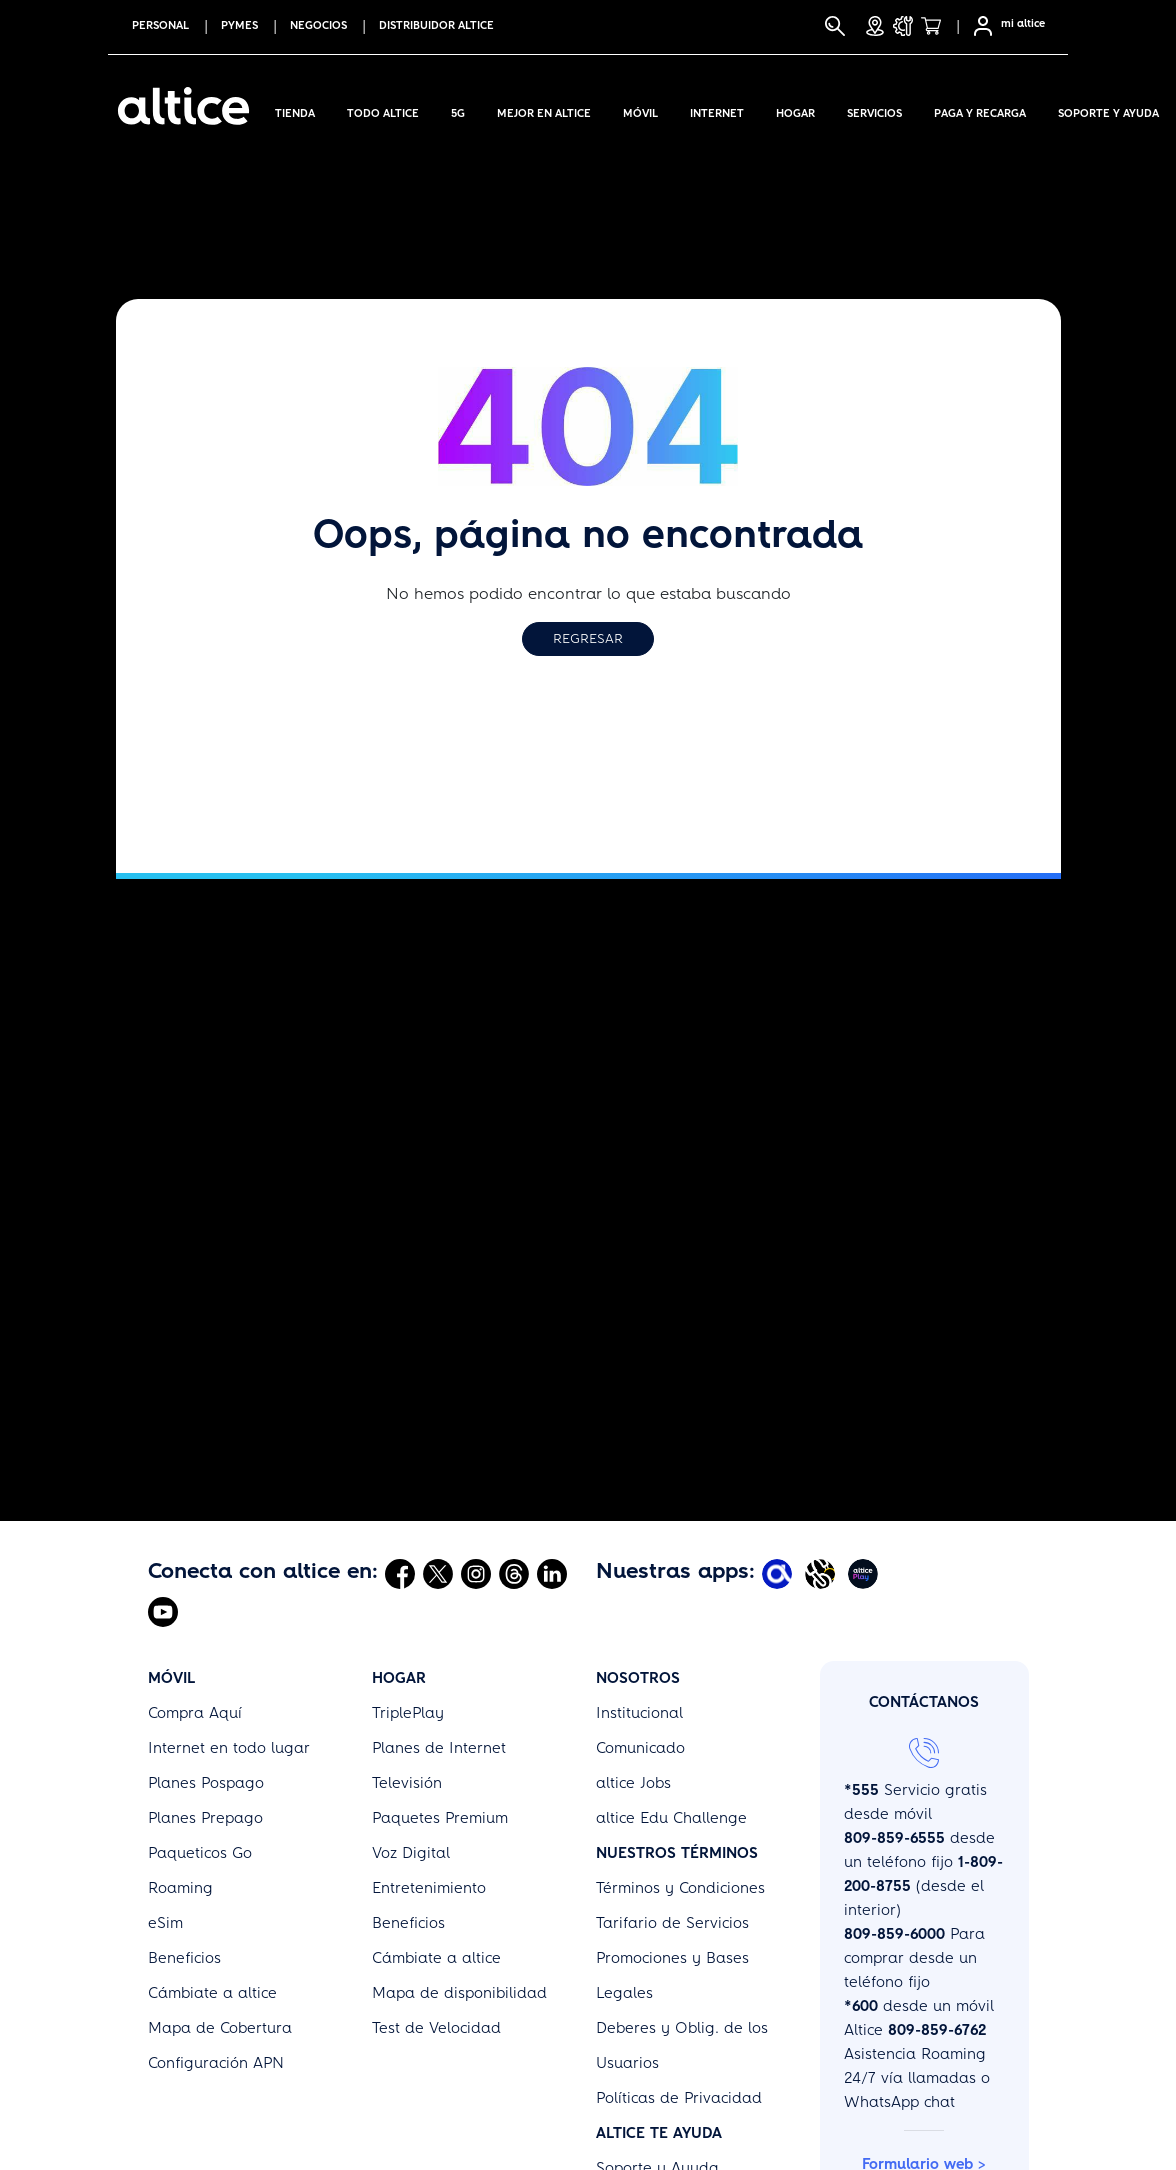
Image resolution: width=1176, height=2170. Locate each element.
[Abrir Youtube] (163, 1611)
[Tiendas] (875, 26)
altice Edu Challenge (671, 1818)
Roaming (180, 1888)
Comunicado (640, 1748)
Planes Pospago (206, 1783)
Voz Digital (411, 1853)
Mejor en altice (544, 110)
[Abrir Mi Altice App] (779, 1573)
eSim (165, 1923)
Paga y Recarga (980, 110)
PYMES (239, 25)
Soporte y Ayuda (1108, 110)
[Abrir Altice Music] (822, 1573)
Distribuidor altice (436, 25)
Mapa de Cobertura (220, 2028)
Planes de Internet (439, 1748)
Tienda (295, 110)
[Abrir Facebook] (400, 1573)
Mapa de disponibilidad (459, 1993)
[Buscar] (835, 26)
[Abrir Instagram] (476, 1573)
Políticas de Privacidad (679, 2098)
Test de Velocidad (436, 2028)
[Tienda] (937, 26)
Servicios (874, 110)
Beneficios (184, 1958)
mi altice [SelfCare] (1023, 23)
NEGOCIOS (318, 25)
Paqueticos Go (200, 1853)
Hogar (795, 110)
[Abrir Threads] (514, 1573)
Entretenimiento (429, 1888)
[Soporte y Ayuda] (903, 26)
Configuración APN (216, 2063)
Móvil (640, 110)
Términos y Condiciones (680, 1888)
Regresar (588, 638)
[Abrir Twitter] (438, 1573)
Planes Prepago (205, 1818)
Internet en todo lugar (229, 1748)
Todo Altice (383, 110)
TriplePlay (408, 1713)
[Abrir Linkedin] (552, 1573)
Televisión (407, 1783)
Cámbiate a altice (212, 1993)
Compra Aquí (195, 1713)
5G (458, 110)
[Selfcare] (977, 26)
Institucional (639, 1713)
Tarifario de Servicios (672, 1923)
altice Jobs (633, 1783)
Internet (717, 110)
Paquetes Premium (440, 1818)
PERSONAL (160, 25)
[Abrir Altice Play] (865, 1573)
